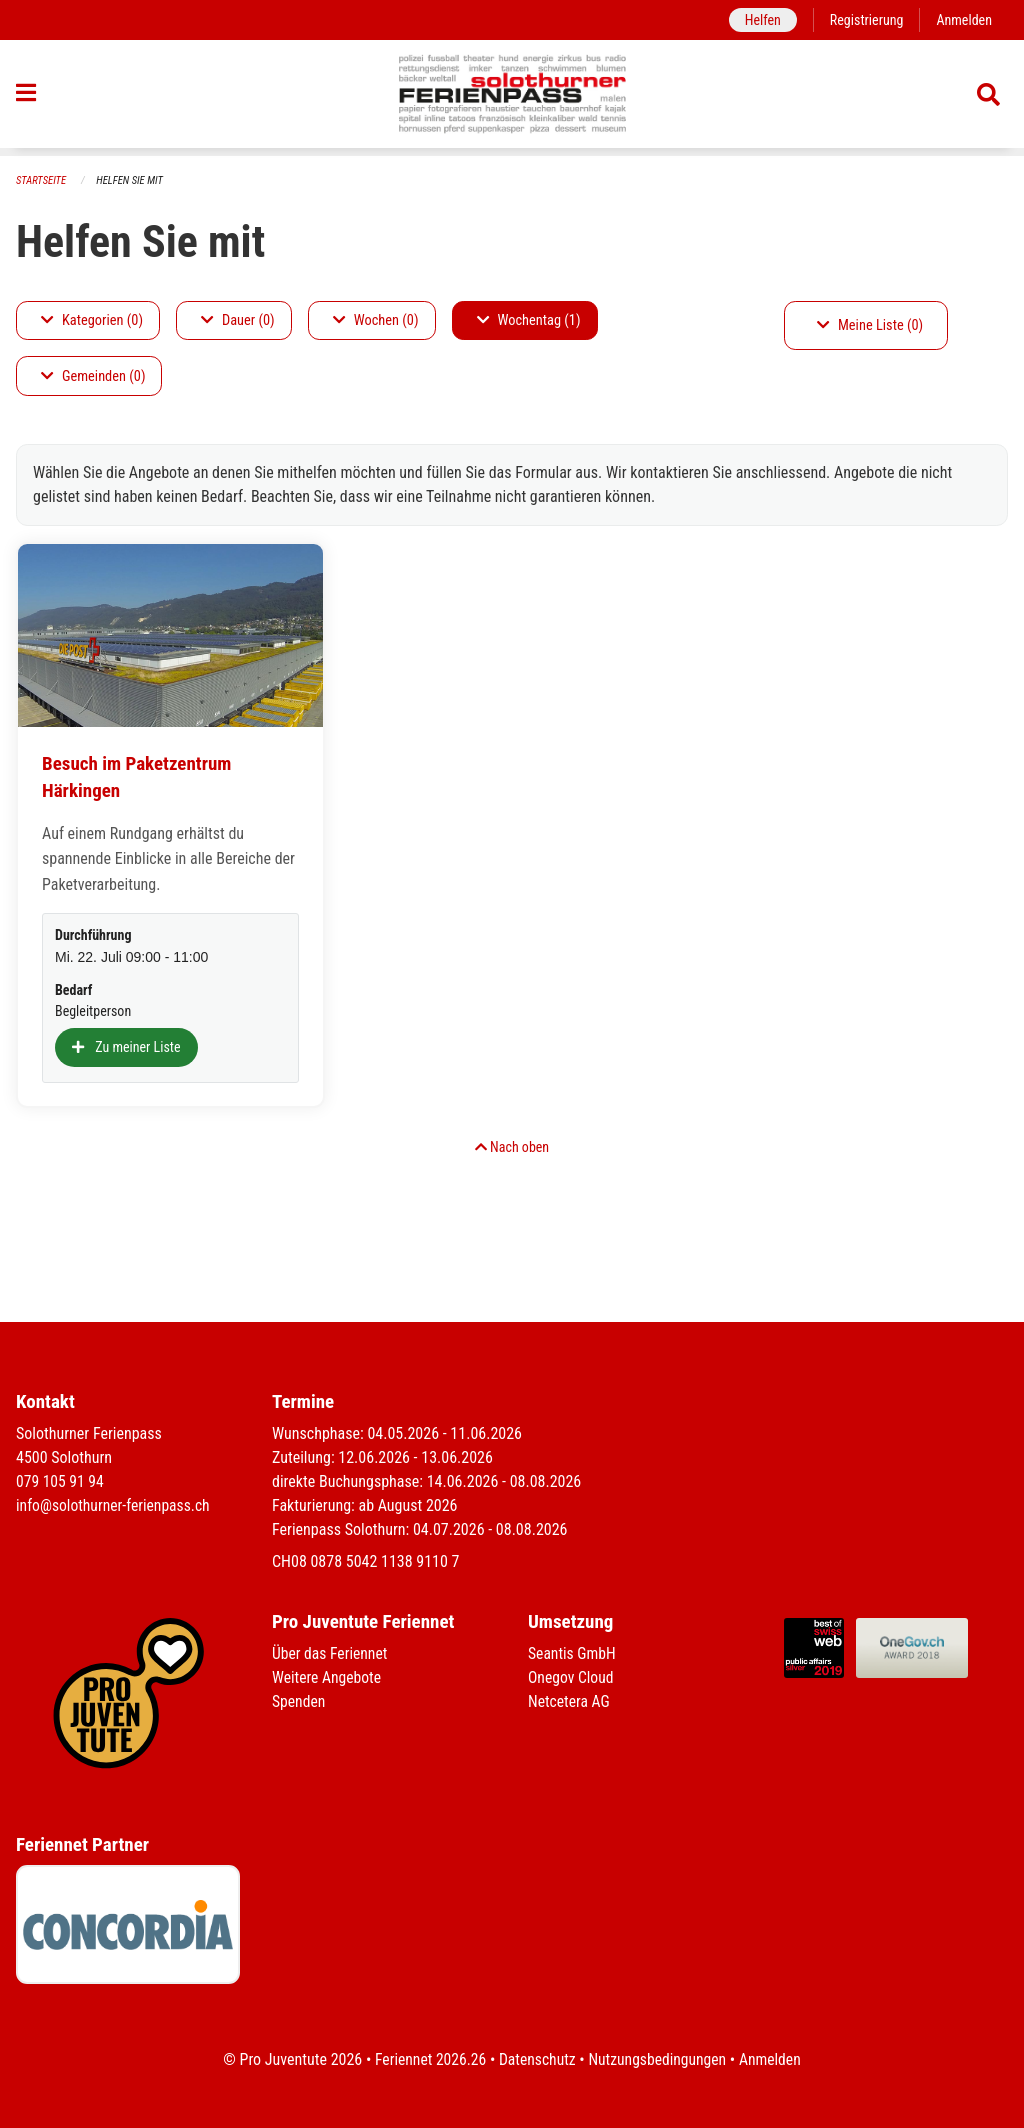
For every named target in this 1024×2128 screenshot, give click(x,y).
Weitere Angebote (328, 1677)
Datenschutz (536, 2059)
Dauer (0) (238, 320)
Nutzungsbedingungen (658, 2059)
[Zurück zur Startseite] (512, 98)
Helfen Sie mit (132, 180)
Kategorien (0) (92, 320)
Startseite (42, 180)
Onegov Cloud (572, 1677)
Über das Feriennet (331, 1653)
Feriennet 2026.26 (427, 2059)
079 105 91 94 (61, 1481)
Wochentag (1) (529, 320)
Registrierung (864, 19)
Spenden (299, 1701)
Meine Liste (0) (870, 325)
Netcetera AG (570, 1701)
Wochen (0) (376, 320)
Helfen (758, 19)
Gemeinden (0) (93, 376)
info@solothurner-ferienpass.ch (115, 1505)
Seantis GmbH (573, 1653)
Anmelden (963, 19)
